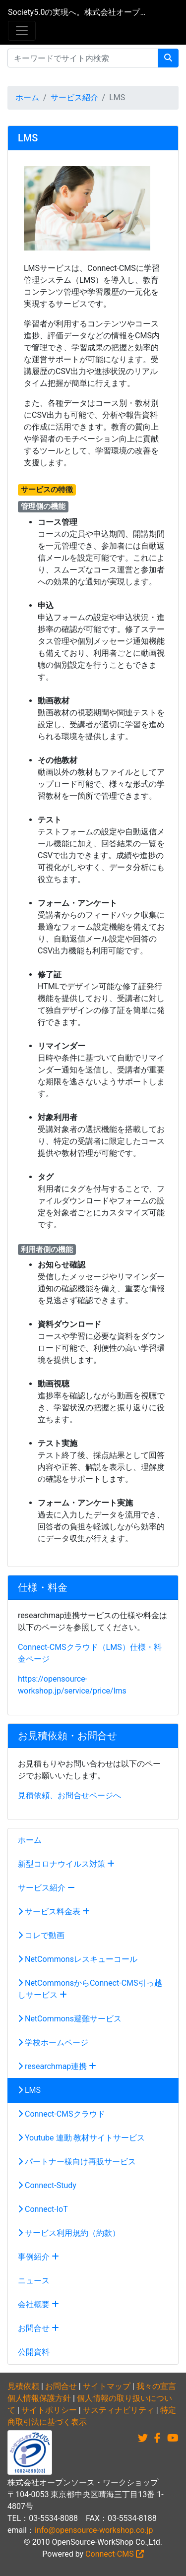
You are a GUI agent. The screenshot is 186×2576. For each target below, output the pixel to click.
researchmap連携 (57, 2066)
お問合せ (38, 2328)
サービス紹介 (74, 97)
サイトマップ (106, 2386)
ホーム (27, 97)
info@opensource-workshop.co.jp (94, 2530)
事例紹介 (38, 2257)
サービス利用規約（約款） (69, 2233)
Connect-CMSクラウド (61, 2114)
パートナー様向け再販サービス (77, 2161)
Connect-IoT (43, 2209)
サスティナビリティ (118, 2410)
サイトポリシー (49, 2410)
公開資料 (34, 2352)
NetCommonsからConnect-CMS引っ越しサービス (90, 1989)
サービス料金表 (54, 1911)
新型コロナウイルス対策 (66, 1864)
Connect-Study (47, 2185)
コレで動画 (41, 1935)
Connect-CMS (114, 2554)
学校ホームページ (53, 2042)
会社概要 (38, 2304)
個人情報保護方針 (39, 2398)
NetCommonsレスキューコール (77, 1959)
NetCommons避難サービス (70, 2018)
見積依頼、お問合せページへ (69, 1795)
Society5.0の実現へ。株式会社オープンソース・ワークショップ (77, 12)
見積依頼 (23, 2386)
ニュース (34, 2280)
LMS (29, 2090)
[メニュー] (22, 31)
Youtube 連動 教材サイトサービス (81, 2137)
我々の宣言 (156, 2386)
